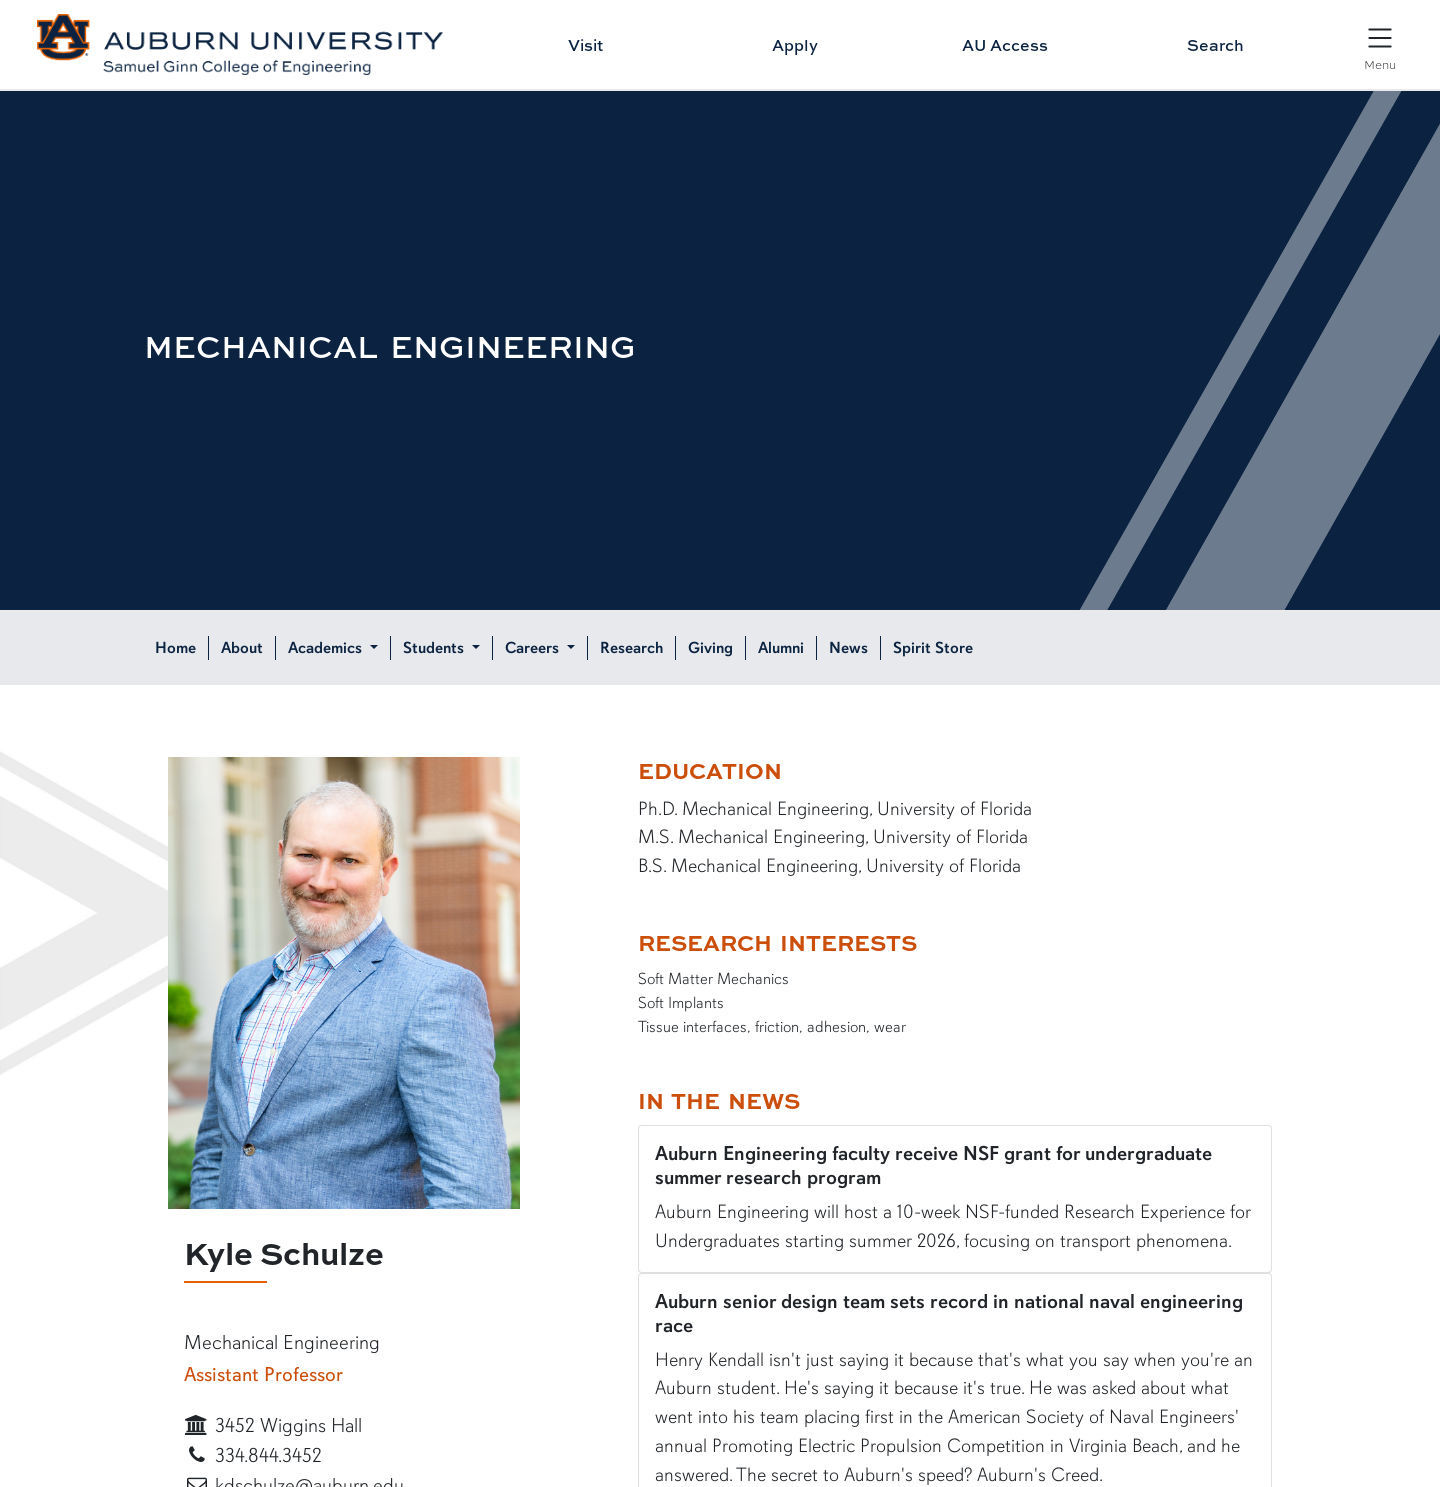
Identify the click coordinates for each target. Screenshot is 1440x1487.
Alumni (781, 648)
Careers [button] (534, 648)
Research (631, 648)
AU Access (1005, 45)
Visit (585, 45)
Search (1215, 45)
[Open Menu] (1380, 47)
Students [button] (435, 648)
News (848, 648)
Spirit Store (933, 648)
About (242, 648)
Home (175, 648)
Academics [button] (327, 648)
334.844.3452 (253, 1455)
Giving (710, 648)
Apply (795, 45)
